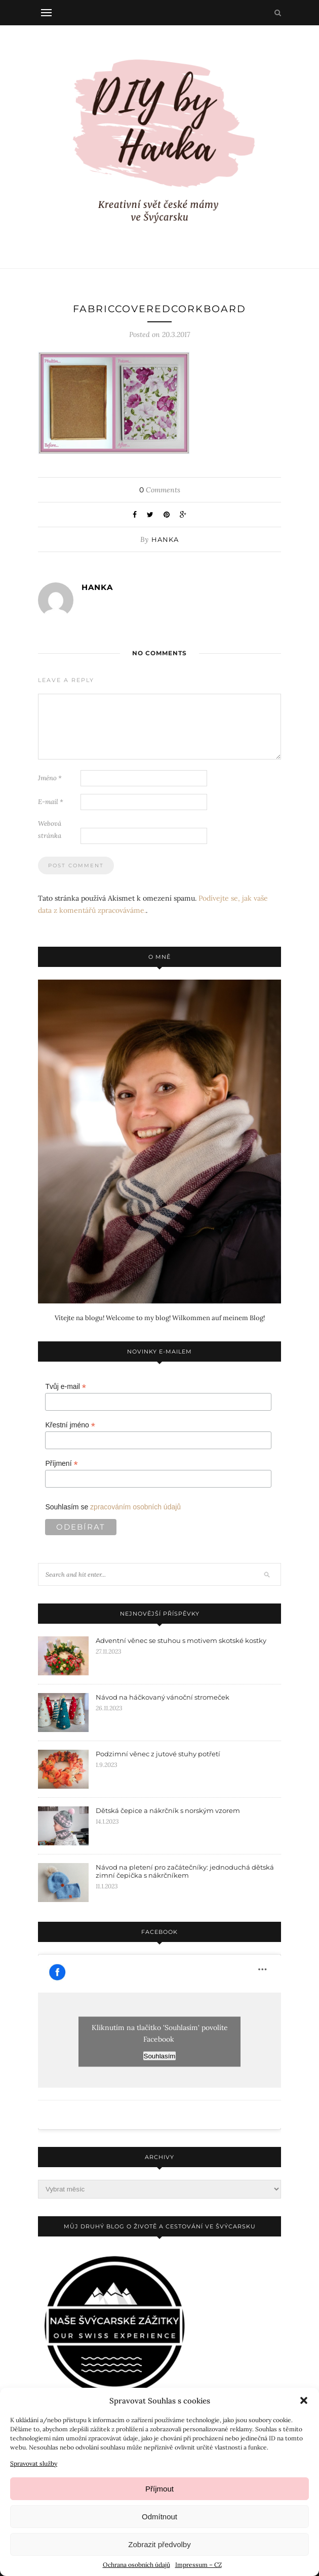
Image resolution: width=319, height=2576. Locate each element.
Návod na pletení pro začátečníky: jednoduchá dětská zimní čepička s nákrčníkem (185, 1871)
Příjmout (159, 2488)
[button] (304, 2400)
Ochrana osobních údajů (136, 2564)
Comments (159, 489)
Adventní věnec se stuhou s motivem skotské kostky (181, 1640)
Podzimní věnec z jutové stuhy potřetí (158, 1754)
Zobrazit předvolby (159, 2544)
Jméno (50, 778)
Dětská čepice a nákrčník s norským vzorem (168, 1810)
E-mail (50, 801)
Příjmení (61, 1463)
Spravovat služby (33, 2463)
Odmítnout (159, 2516)
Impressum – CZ (198, 2564)
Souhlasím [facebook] (160, 2056)
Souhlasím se (113, 1507)
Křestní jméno (70, 1425)
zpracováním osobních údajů (135, 1507)
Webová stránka (49, 829)
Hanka (165, 539)
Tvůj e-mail (65, 1386)
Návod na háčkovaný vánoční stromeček (162, 1697)
